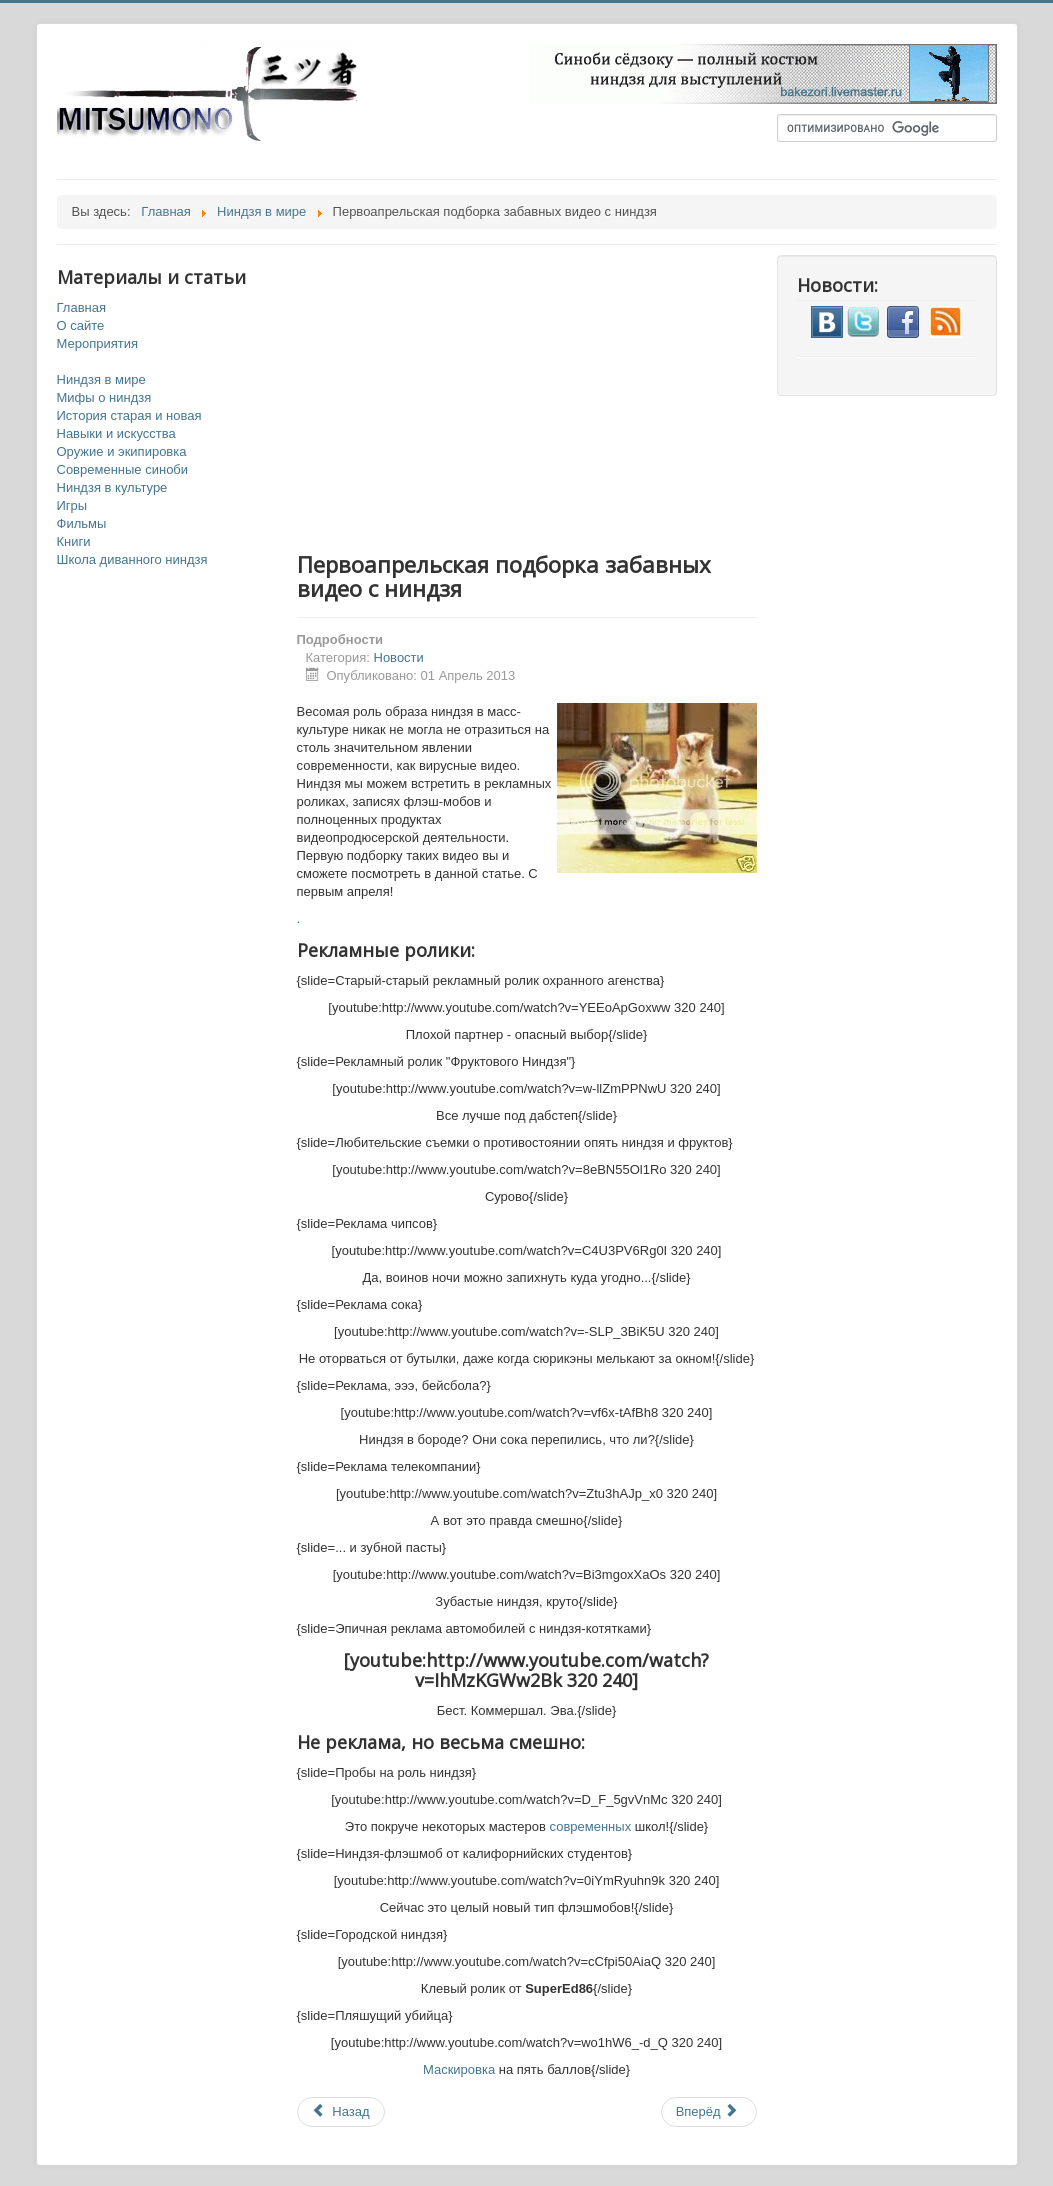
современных (591, 1826)
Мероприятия (98, 343)
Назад (341, 2111)
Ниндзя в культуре (112, 487)
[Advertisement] (547, 395)
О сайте (81, 325)
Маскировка (459, 2069)
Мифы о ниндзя (104, 397)
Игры (72, 505)
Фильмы (82, 523)
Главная (81, 307)
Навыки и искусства (116, 433)
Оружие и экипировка (122, 451)
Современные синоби (123, 469)
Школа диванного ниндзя (132, 559)
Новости (399, 657)
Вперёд (707, 2111)
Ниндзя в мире (101, 379)
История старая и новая (129, 415)
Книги (74, 541)
